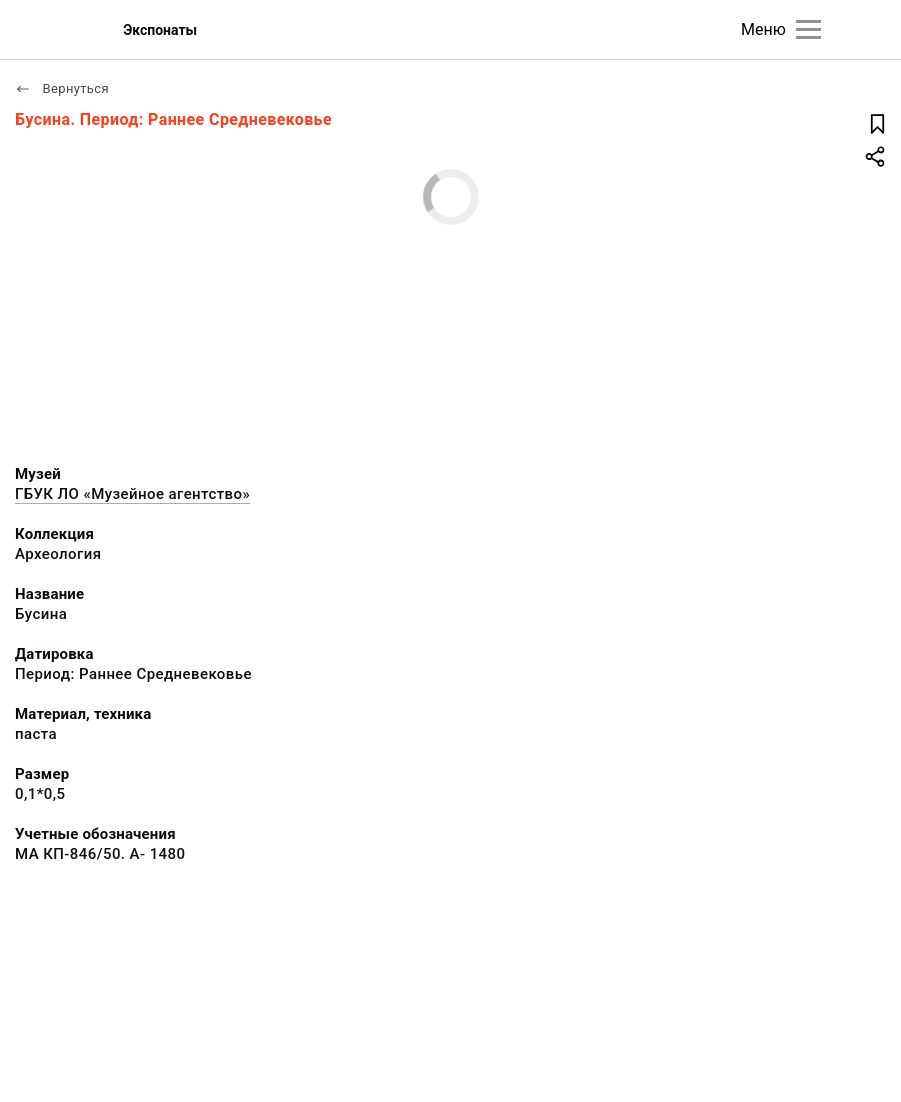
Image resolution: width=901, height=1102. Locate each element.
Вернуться (62, 88)
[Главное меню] (808, 29)
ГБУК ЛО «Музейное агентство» (132, 494)
